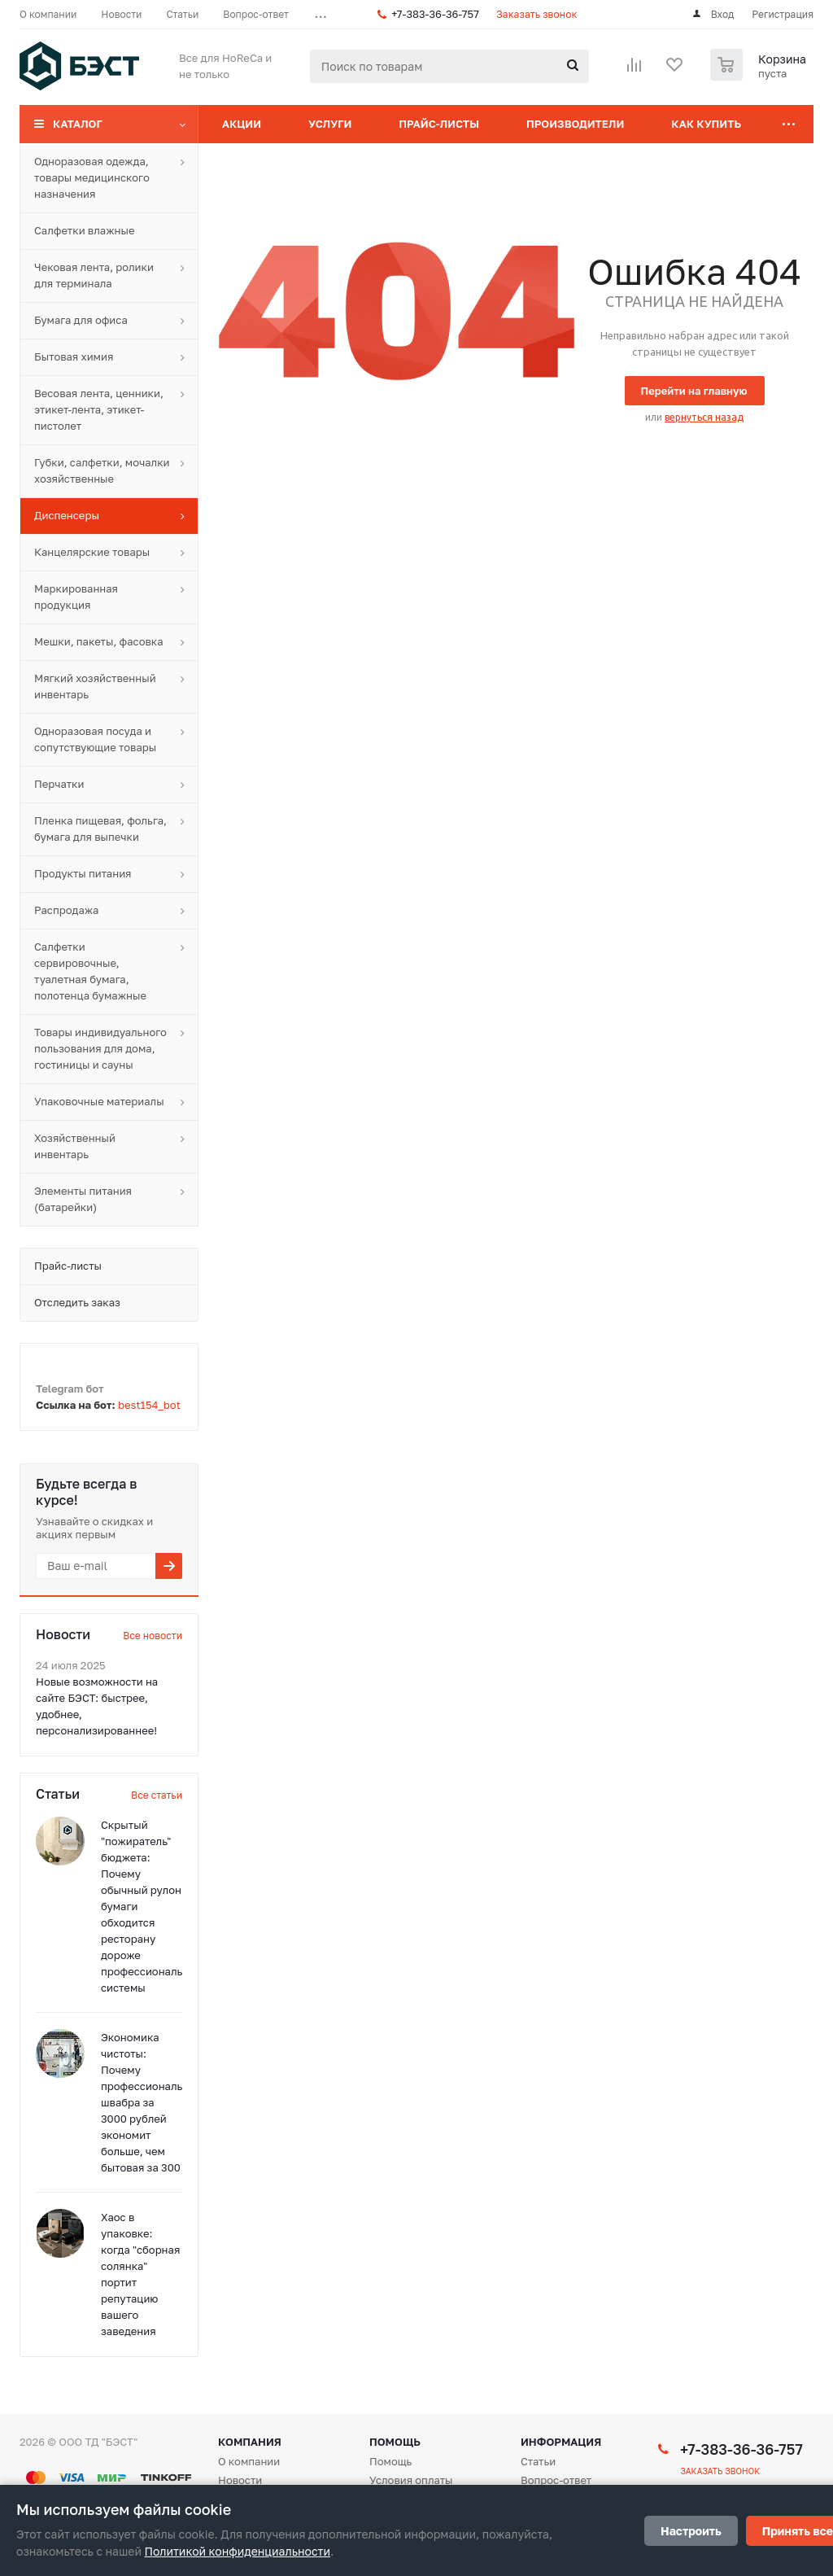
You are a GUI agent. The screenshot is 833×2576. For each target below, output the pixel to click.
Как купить (706, 123)
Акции (241, 123)
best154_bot (149, 1404)
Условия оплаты (411, 2479)
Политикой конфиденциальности (237, 2551)
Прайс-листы (439, 123)
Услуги (329, 123)
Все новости (152, 1635)
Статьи (538, 2461)
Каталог (77, 123)
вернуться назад (704, 417)
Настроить (691, 2531)
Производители (575, 123)
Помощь (395, 2441)
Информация (561, 2441)
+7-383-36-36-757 (435, 13)
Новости (240, 2479)
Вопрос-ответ (556, 2479)
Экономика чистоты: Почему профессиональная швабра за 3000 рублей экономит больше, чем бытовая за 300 (151, 2102)
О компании (249, 2461)
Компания (249, 2441)
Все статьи (156, 1795)
